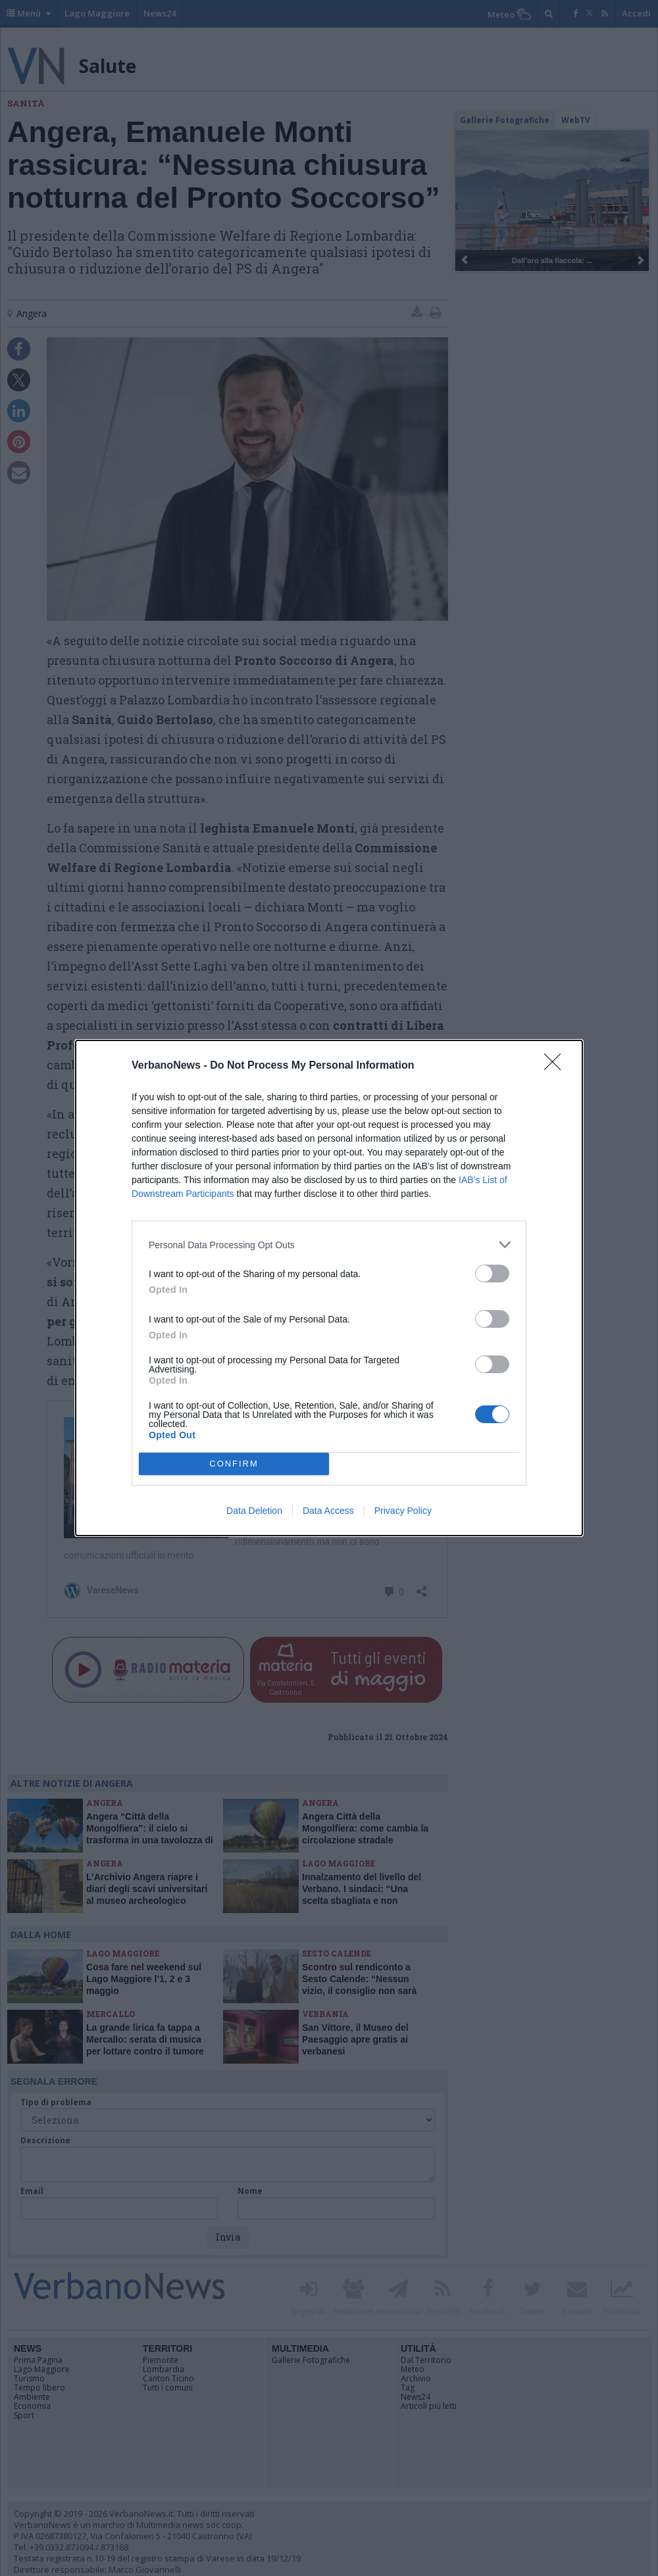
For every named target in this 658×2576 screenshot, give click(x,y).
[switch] (492, 1273)
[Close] (556, 1066)
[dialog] (329, 1288)
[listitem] (329, 1245)
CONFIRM (234, 1464)
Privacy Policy (403, 1510)
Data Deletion (254, 1510)
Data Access (328, 1510)
